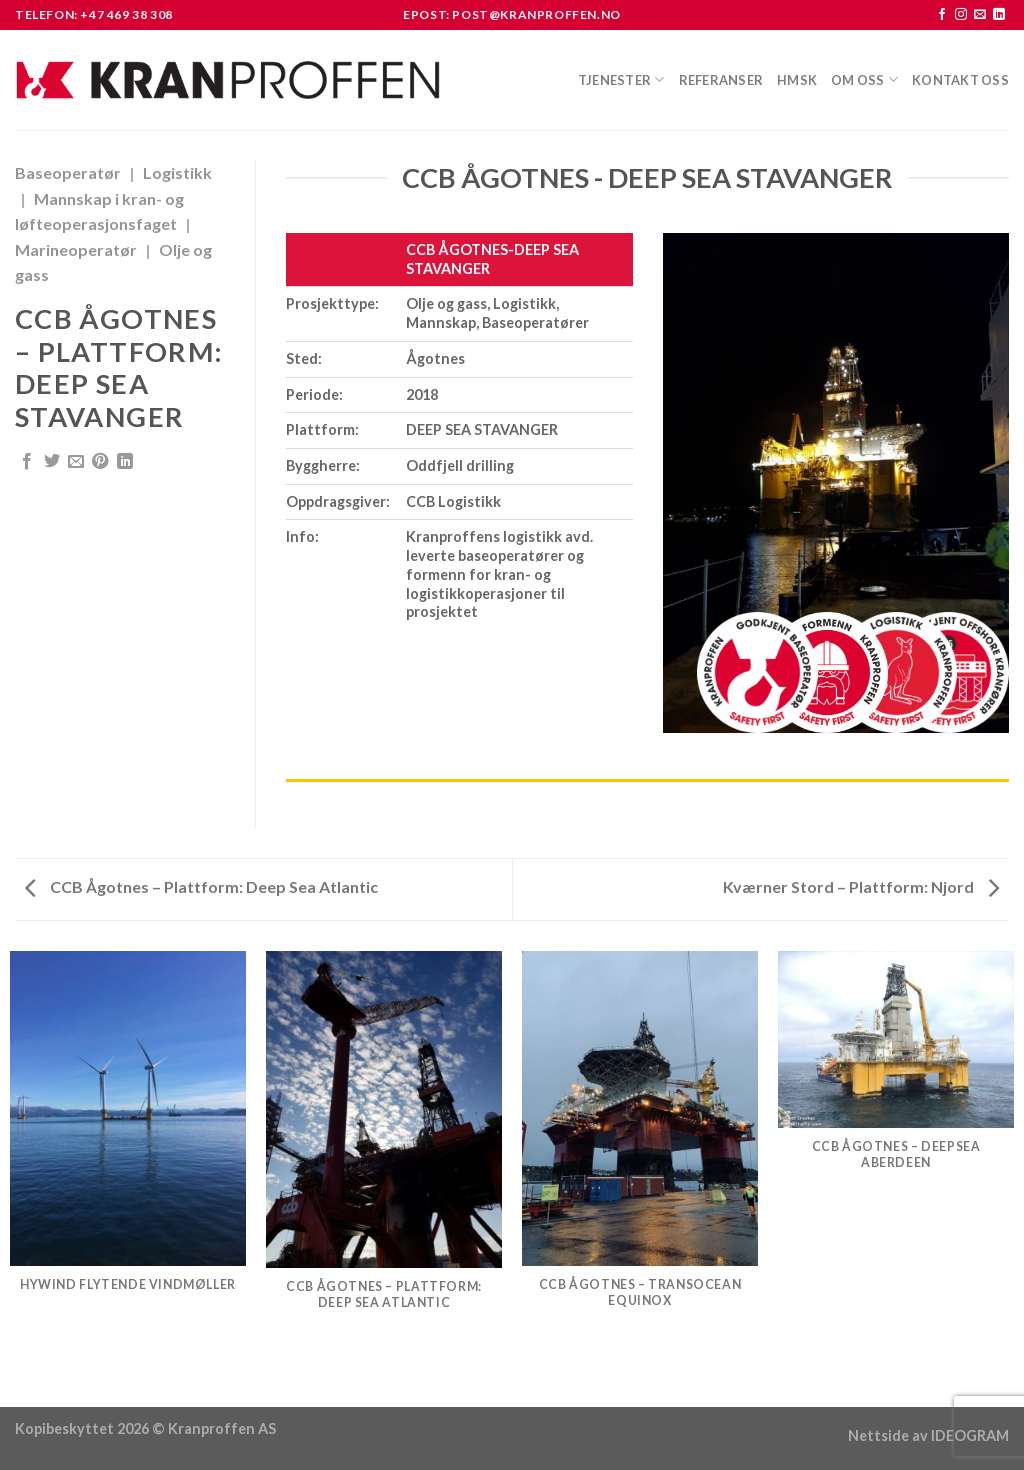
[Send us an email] (980, 15)
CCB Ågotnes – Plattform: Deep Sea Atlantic (201, 886)
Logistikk (177, 172)
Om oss (864, 79)
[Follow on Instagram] (961, 15)
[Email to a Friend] (76, 462)
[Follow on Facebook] (942, 15)
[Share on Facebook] (27, 462)
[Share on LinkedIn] (125, 462)
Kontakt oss (960, 80)
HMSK (797, 80)
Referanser (721, 80)
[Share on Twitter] (52, 462)
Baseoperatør (68, 172)
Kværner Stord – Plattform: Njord (861, 886)
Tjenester (621, 79)
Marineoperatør (76, 249)
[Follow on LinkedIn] (999, 15)
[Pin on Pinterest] (100, 462)
